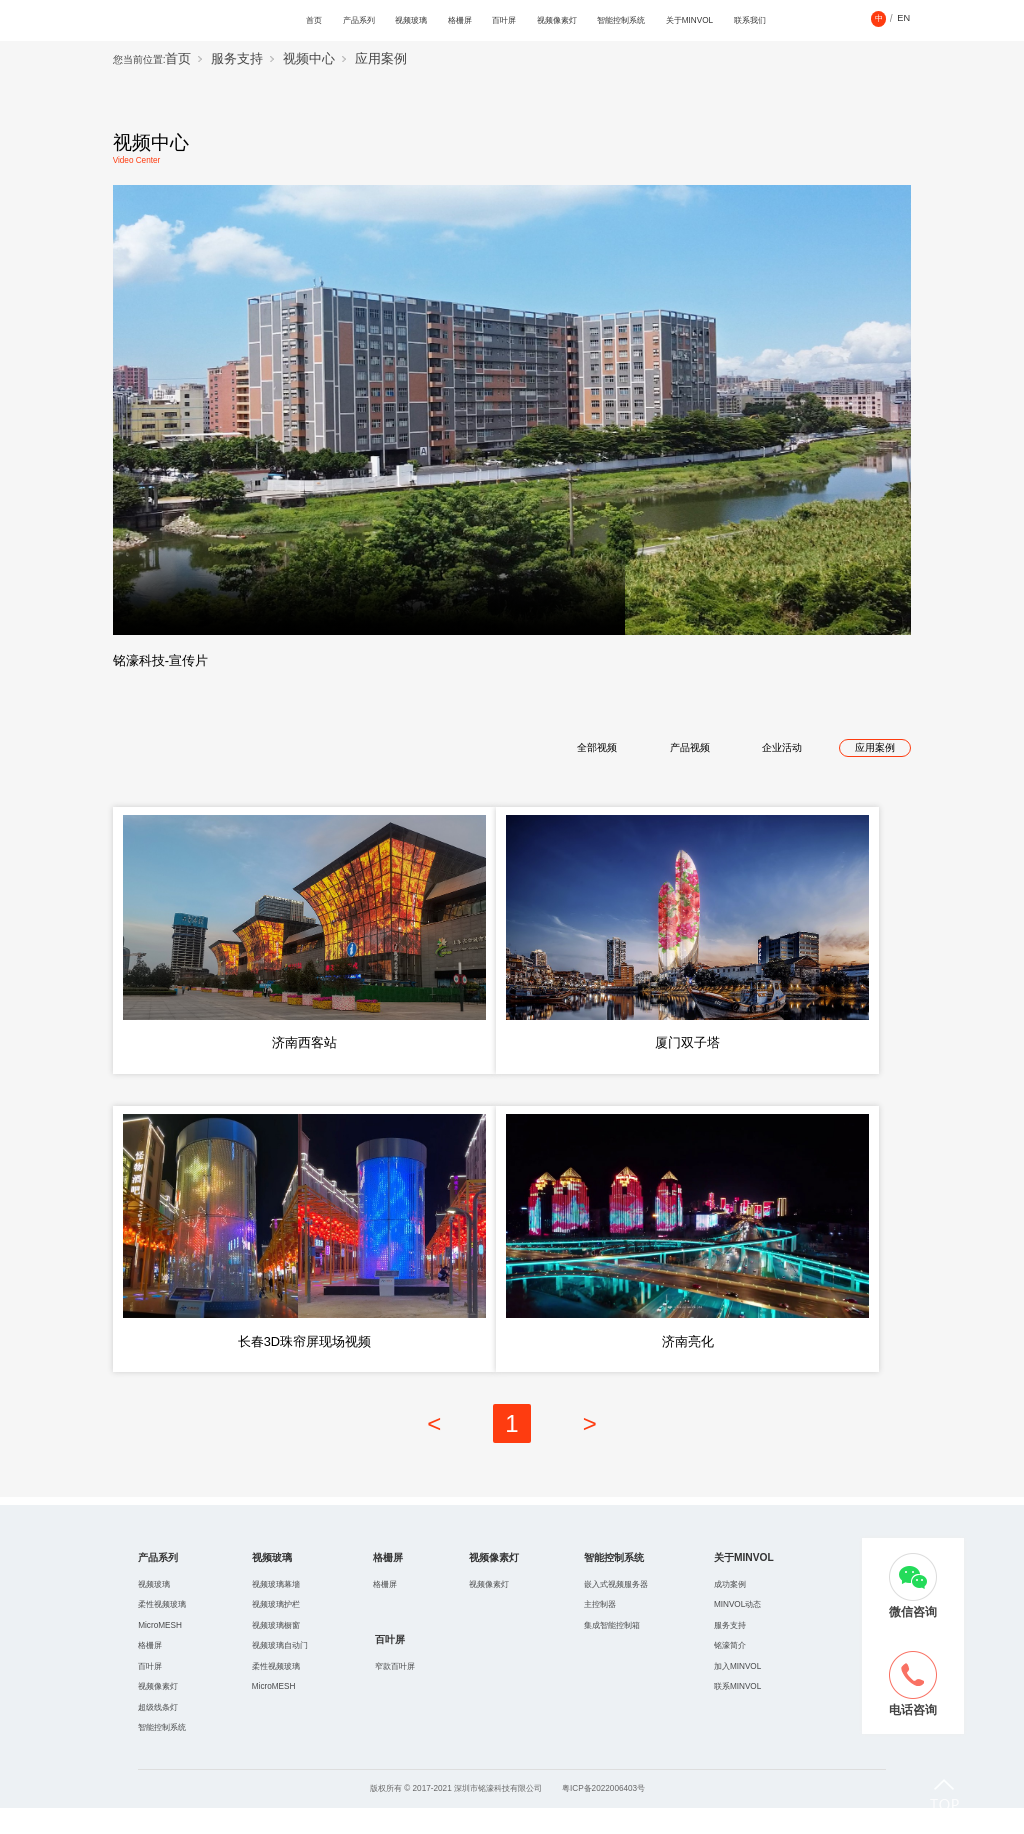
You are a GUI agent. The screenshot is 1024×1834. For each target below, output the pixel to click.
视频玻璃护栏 (276, 1631)
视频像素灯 (557, 20)
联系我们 (750, 20)
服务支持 (237, 59)
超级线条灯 (158, 1733)
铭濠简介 (730, 1671)
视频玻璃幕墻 (276, 1610)
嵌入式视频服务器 (616, 1610)
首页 (314, 20)
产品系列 (359, 20)
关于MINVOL (689, 20)
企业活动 (782, 747)
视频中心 (309, 59)
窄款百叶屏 (395, 1692)
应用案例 (381, 59)
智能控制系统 (621, 20)
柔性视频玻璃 (162, 1631)
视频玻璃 (411, 20)
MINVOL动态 (737, 1631)
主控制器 (600, 1631)
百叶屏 (504, 20)
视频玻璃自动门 (280, 1671)
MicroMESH (160, 1651)
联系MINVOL (737, 1712)
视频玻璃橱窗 (276, 1651)
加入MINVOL (737, 1692)
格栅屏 (460, 20)
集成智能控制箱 (612, 1651)
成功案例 (730, 1610)
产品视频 (690, 747)
